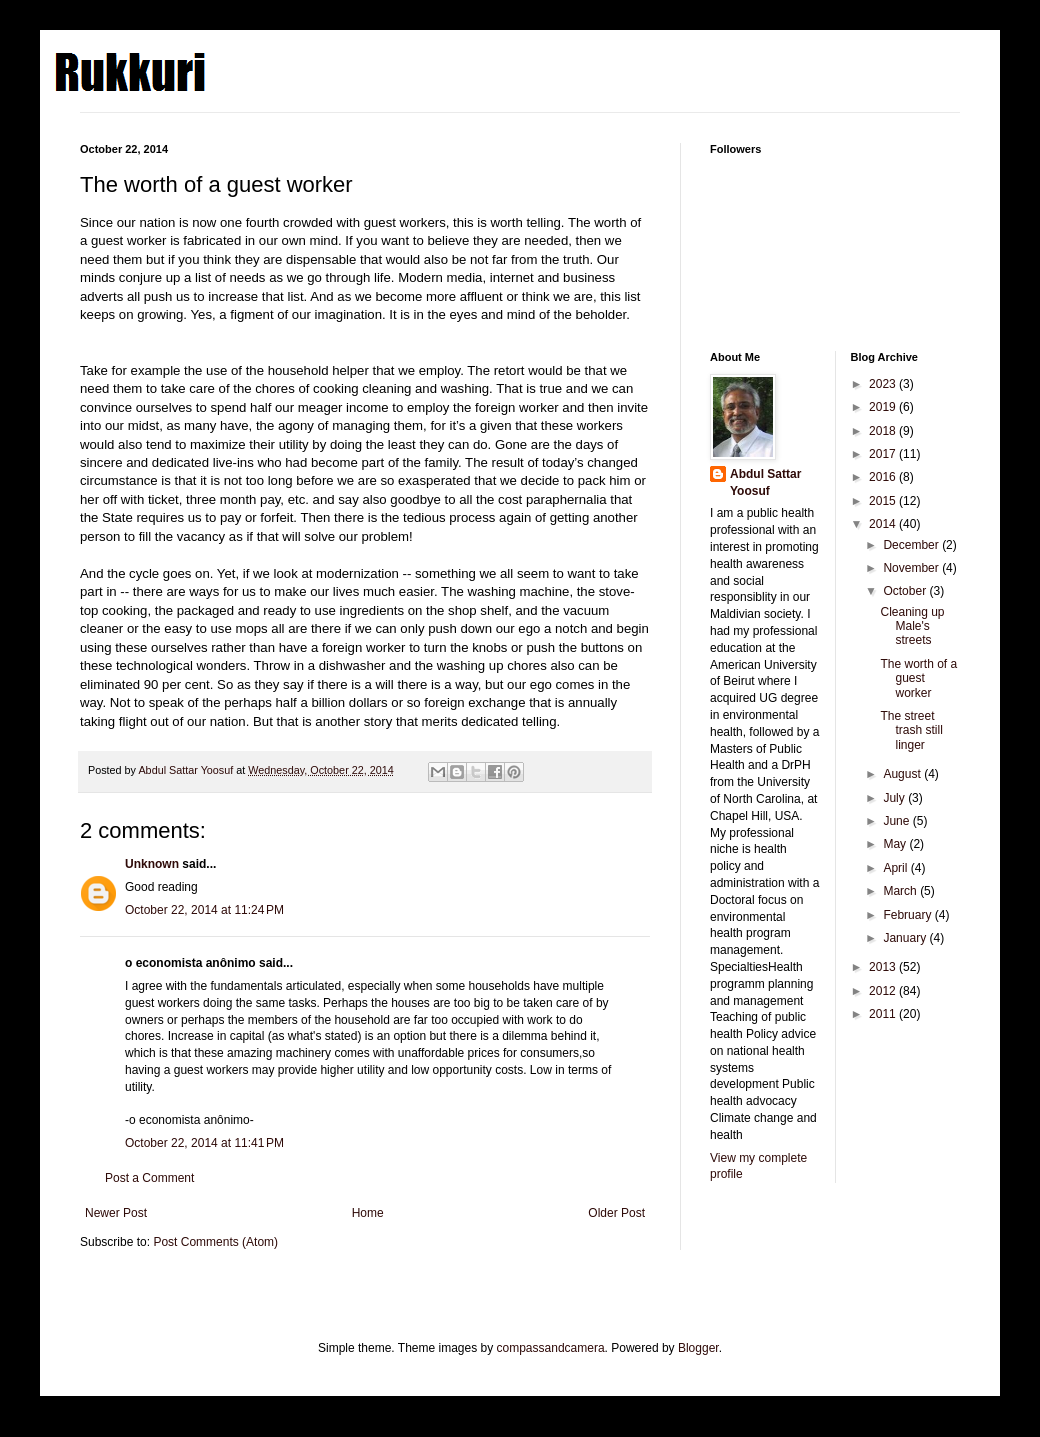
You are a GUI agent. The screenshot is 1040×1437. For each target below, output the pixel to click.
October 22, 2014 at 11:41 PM (204, 1143)
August (903, 774)
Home (368, 1213)
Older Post (616, 1213)
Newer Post (116, 1213)
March (901, 891)
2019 (884, 407)
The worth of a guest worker (918, 678)
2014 (884, 524)
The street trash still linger (911, 730)
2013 (884, 967)
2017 (884, 454)
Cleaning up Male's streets (912, 626)
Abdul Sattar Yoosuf (765, 482)
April (896, 868)
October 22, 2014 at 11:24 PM (204, 910)
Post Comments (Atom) (215, 1242)
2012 (884, 991)
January (906, 938)
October (906, 591)
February (908, 915)
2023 (884, 384)
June (897, 821)
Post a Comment (149, 1178)
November (912, 568)
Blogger (698, 1348)
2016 (884, 477)
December (912, 545)
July (895, 798)
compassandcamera (551, 1348)
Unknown (152, 864)
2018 (884, 431)
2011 (884, 1014)
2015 (884, 501)
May (896, 844)
